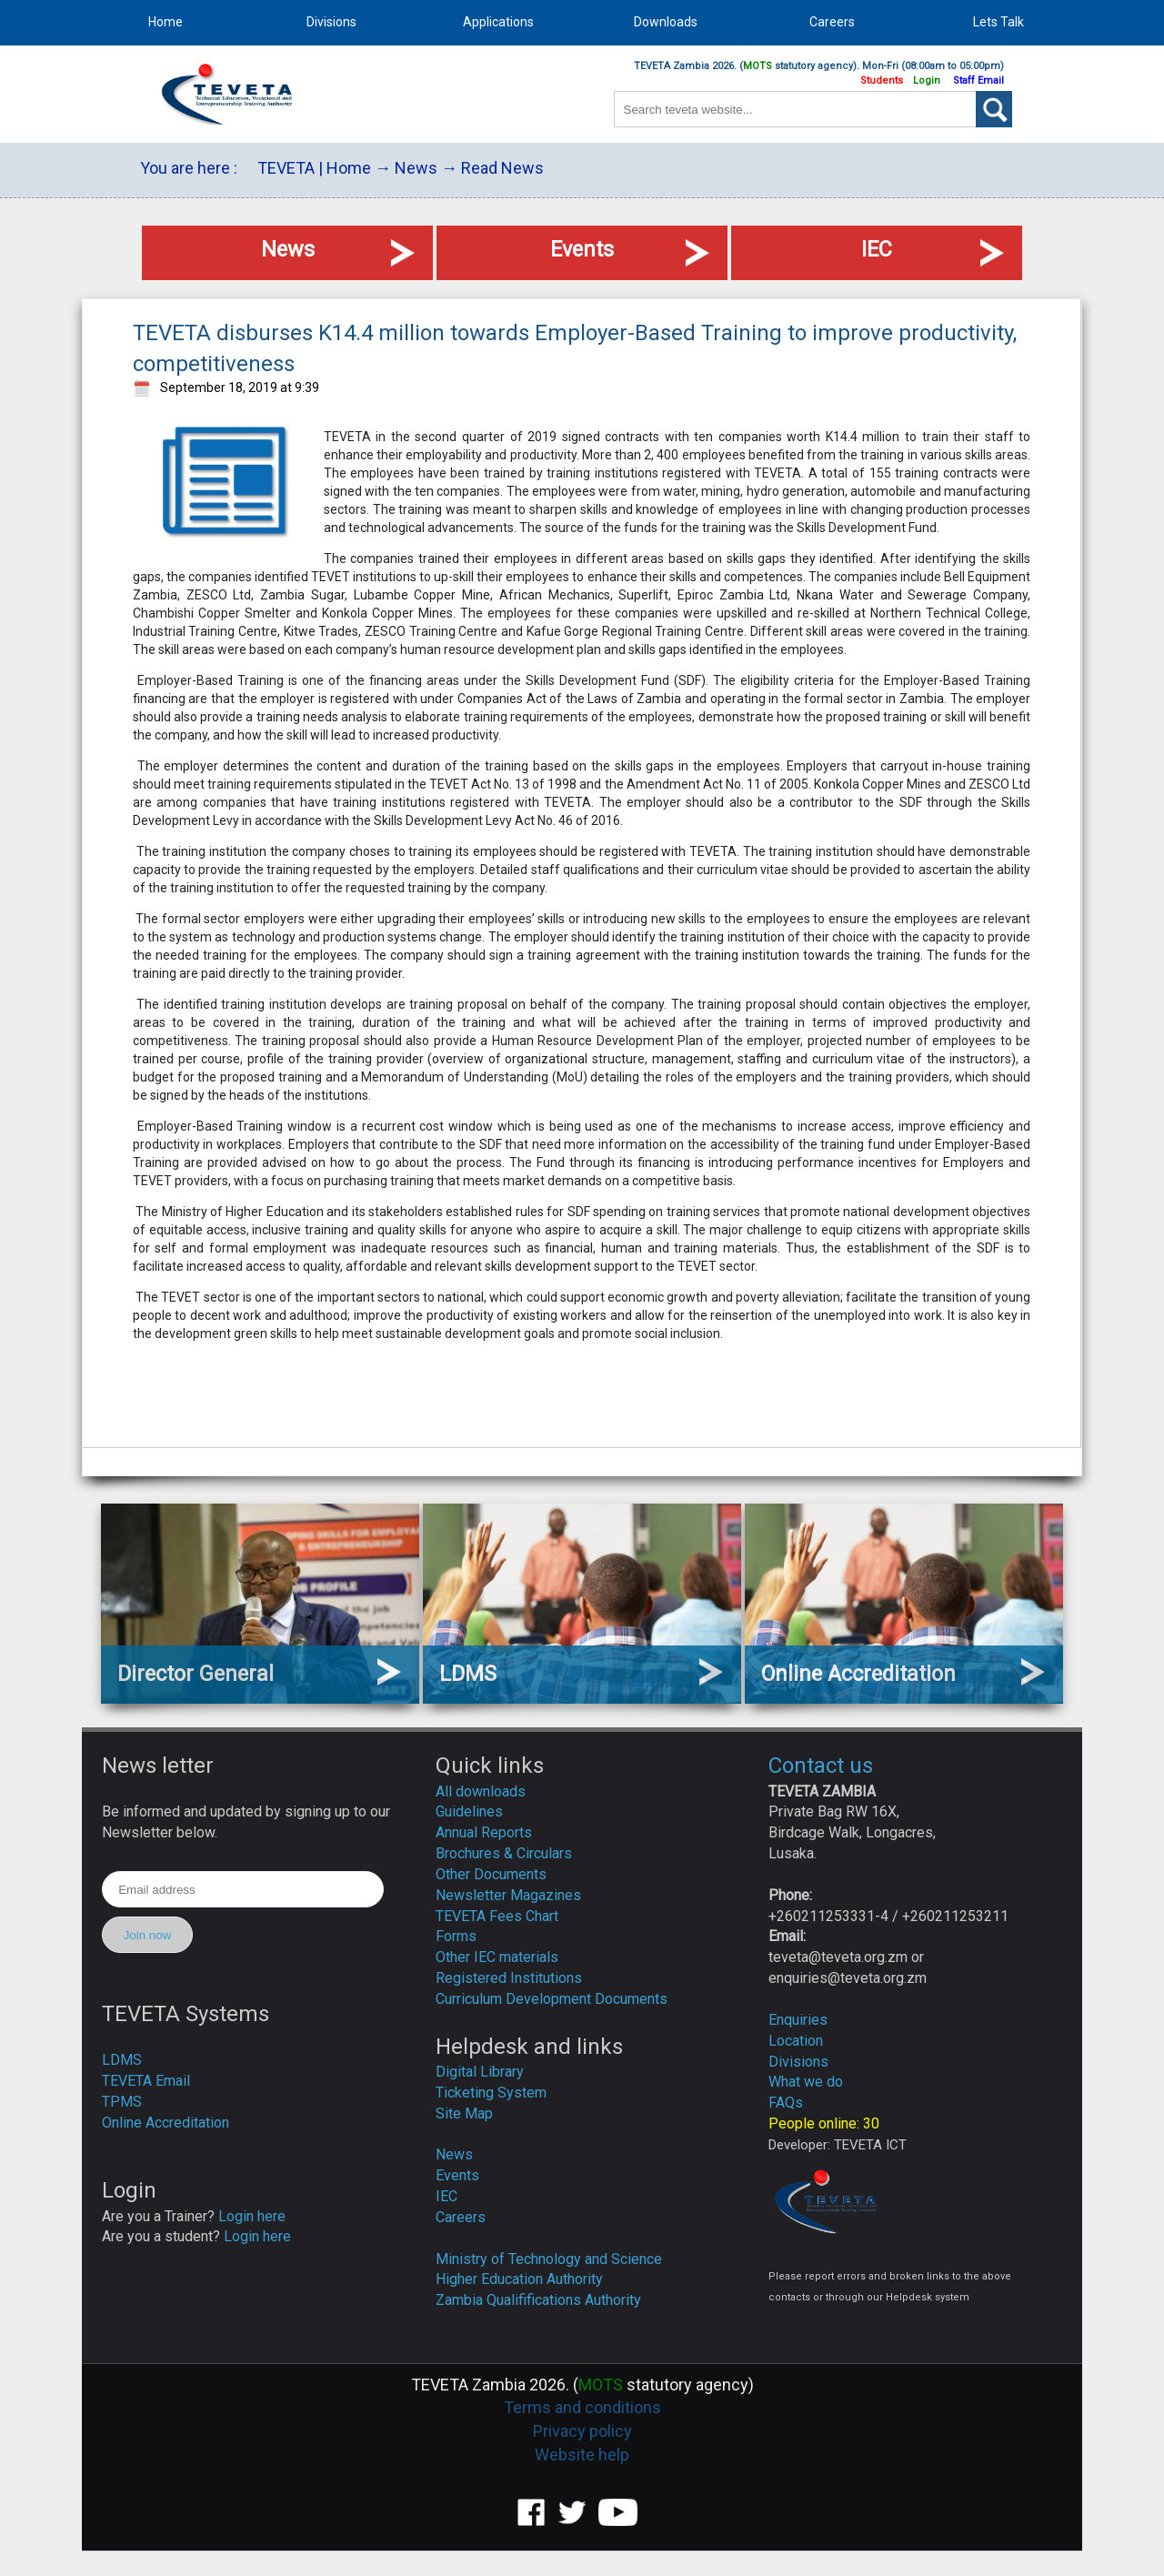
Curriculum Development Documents (551, 1998)
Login (926, 80)
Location (795, 2040)
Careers (461, 2217)
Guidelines (469, 1811)
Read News (502, 167)
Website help (582, 2454)
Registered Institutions (509, 1978)
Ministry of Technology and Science (549, 2259)
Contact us (820, 1765)
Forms (456, 1936)
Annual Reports (484, 1832)
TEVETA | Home (314, 167)
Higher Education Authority (519, 2279)
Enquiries (798, 2019)
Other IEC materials (497, 1957)
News (416, 167)
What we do (805, 2081)
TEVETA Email (146, 2080)
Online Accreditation (165, 2122)
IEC (446, 2196)
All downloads (481, 1791)
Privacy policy (582, 2430)
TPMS (122, 2101)
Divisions (798, 2061)
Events (457, 2175)
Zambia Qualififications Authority (538, 2300)
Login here (252, 2216)
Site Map (464, 2113)
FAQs (785, 2102)
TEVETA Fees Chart (497, 1916)
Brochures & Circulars (504, 1853)
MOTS (757, 66)
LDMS (122, 2059)
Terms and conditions (582, 2407)
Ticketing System (491, 2092)
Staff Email (978, 80)
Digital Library (480, 2071)
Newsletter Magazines (508, 1895)
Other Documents (491, 1874)
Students (881, 80)
